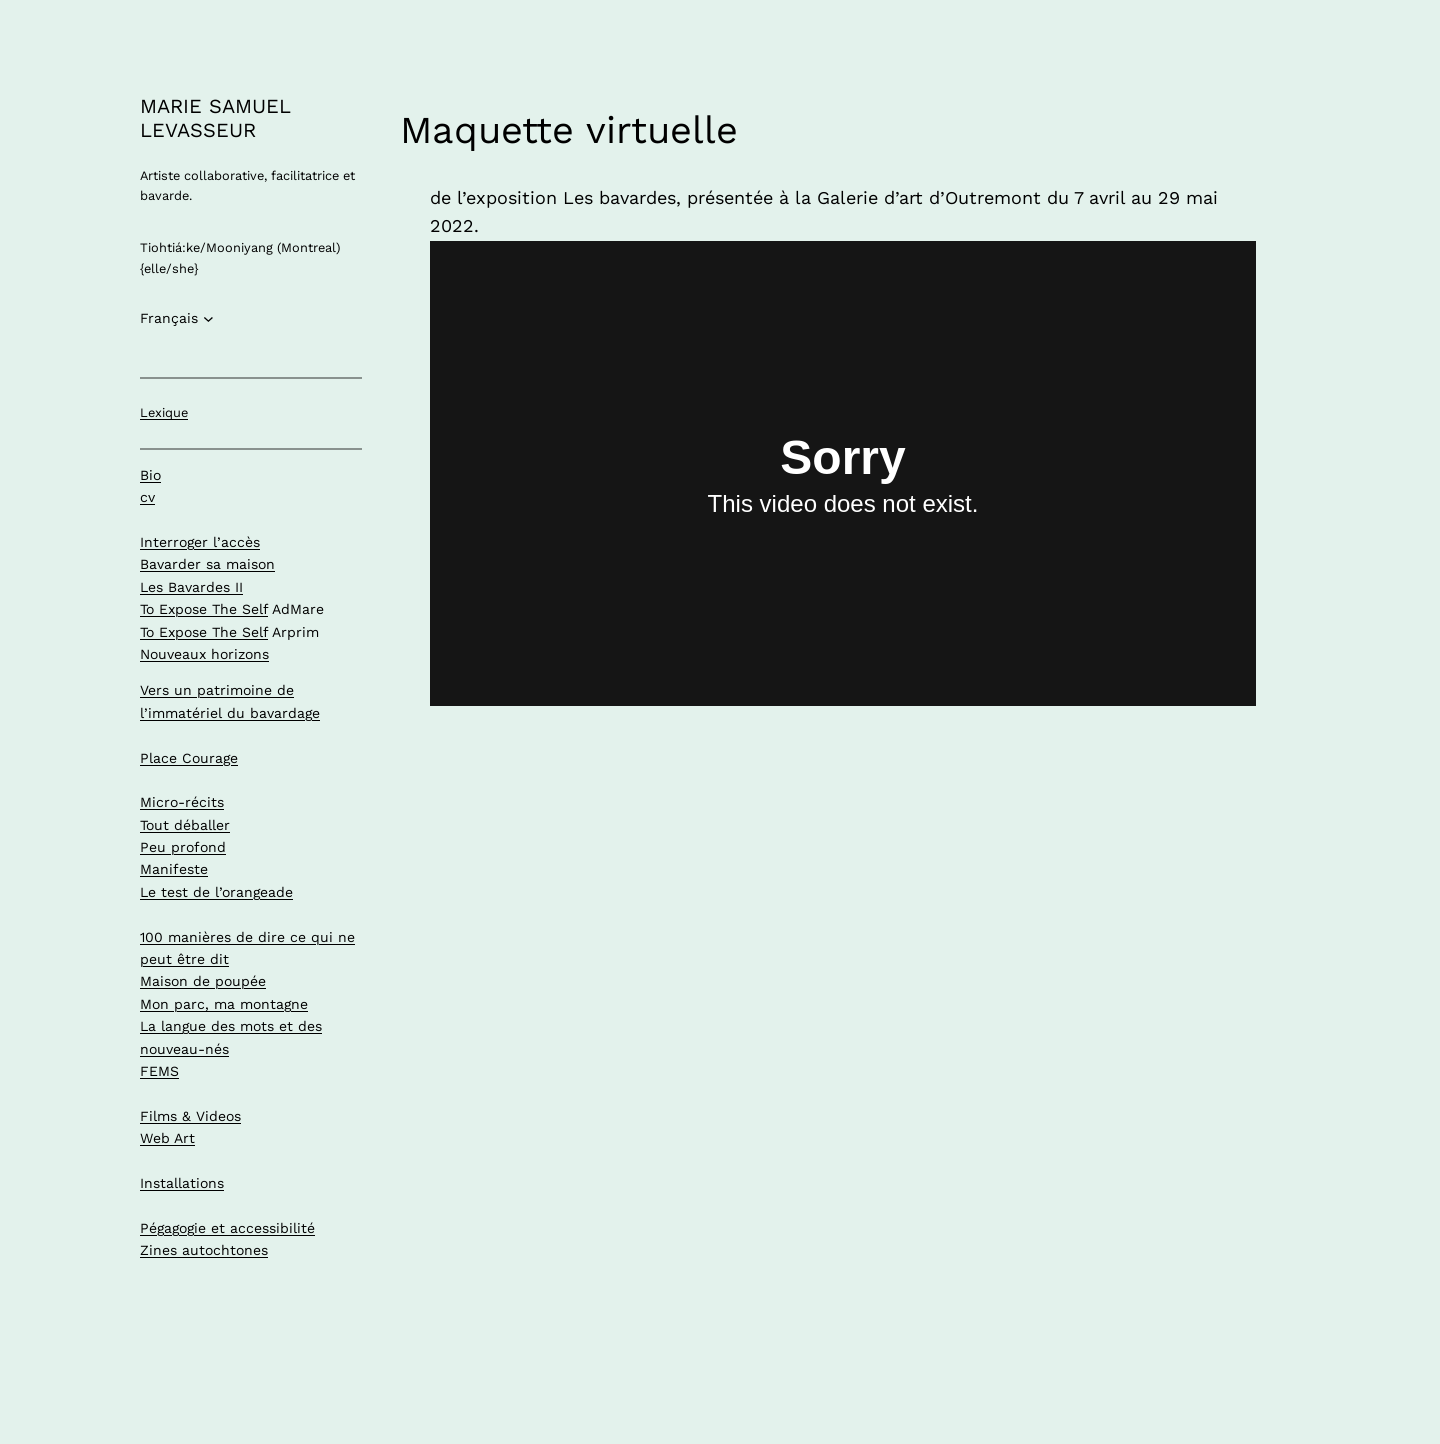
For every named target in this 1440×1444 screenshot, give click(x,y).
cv (147, 497)
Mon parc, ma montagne (224, 1004)
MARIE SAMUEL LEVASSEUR (215, 118)
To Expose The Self (204, 609)
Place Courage (189, 758)
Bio (150, 475)
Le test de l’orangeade (216, 892)
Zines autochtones (204, 1250)
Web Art (167, 1138)
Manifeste (174, 869)
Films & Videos (190, 1116)
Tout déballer (185, 825)
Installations (182, 1183)
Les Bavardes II (191, 587)
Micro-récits (182, 802)
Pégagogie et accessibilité (227, 1228)
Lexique (164, 412)
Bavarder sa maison (207, 564)
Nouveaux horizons (204, 654)
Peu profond (183, 847)
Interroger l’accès (200, 542)
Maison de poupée (203, 981)
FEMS (159, 1071)
